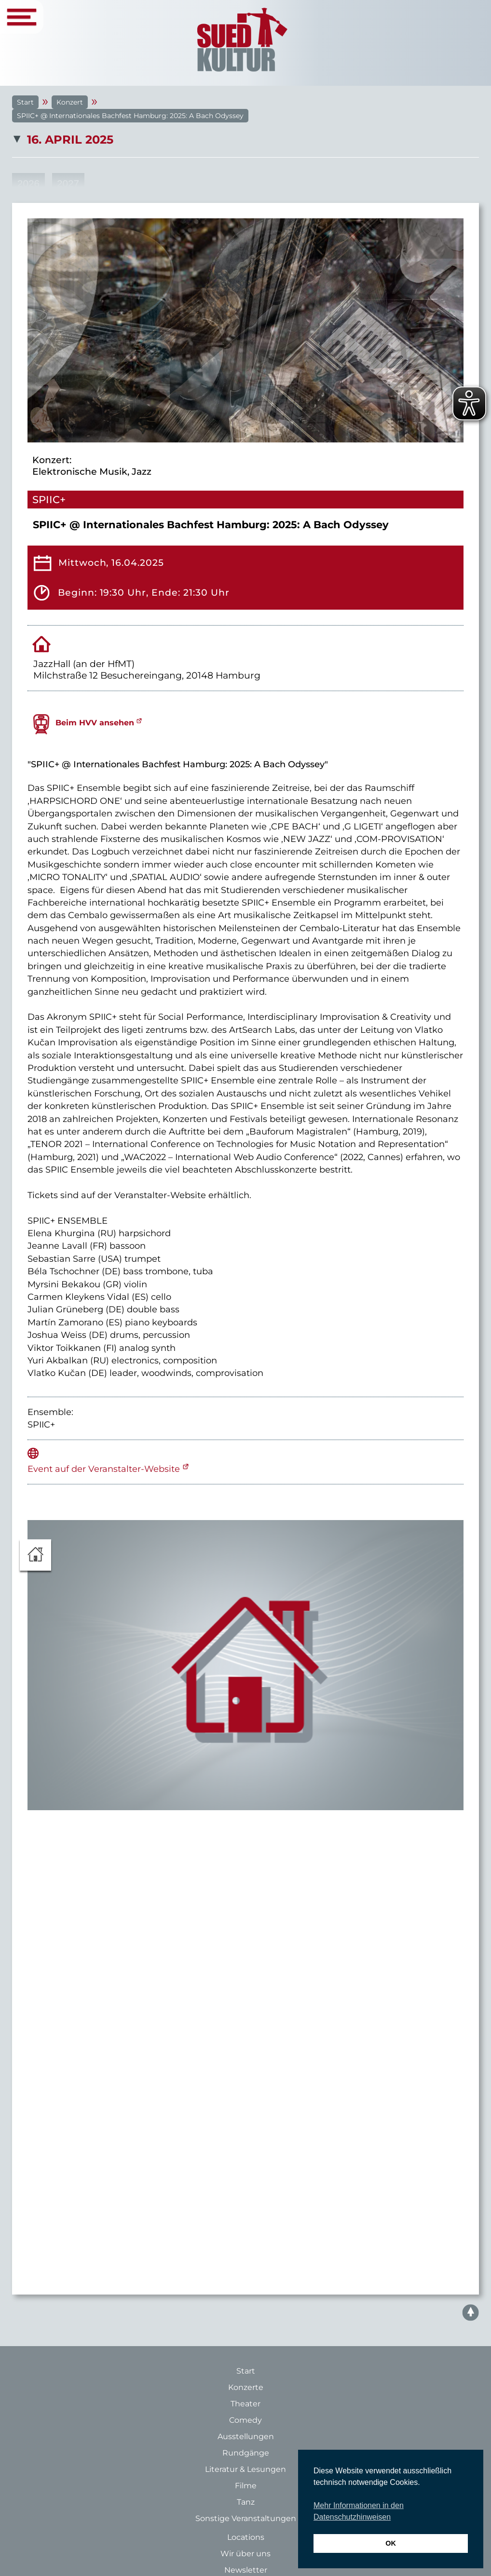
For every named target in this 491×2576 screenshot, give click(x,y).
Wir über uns (245, 2553)
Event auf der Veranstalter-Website (103, 1469)
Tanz (246, 2502)
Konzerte (245, 2387)
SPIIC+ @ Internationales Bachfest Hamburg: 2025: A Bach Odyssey (130, 115)
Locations (245, 2537)
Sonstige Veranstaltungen (245, 2518)
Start (25, 102)
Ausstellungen (246, 2436)
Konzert (69, 102)
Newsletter (245, 2570)
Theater (245, 2403)
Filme (246, 2485)
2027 (68, 183)
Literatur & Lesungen (245, 2469)
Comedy (245, 2420)
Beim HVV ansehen (94, 722)
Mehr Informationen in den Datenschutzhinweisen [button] (359, 2511)
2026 (28, 183)
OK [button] (390, 2543)
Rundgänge (245, 2452)
